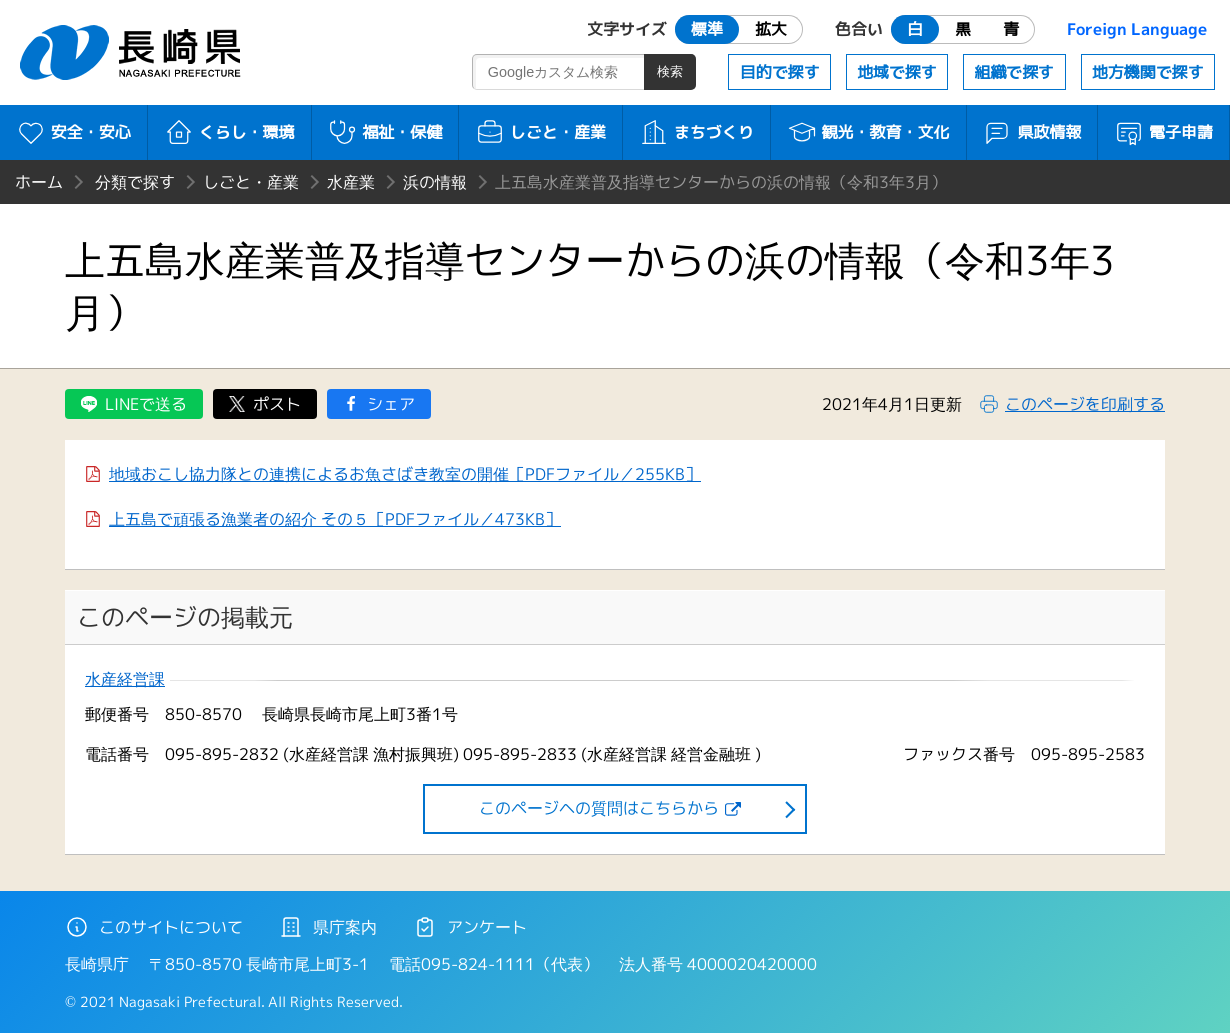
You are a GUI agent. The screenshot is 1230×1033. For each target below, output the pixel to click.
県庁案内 (328, 927)
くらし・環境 (229, 132)
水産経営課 (125, 679)
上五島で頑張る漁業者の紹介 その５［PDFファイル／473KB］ (335, 519)
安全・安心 (73, 132)
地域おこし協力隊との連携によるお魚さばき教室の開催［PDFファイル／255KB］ (405, 474)
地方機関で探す (1148, 72)
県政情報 (1031, 132)
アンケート (470, 927)
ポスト (277, 404)
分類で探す (135, 182)
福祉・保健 (384, 132)
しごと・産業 (540, 132)
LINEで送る (146, 404)
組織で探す (1014, 72)
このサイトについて (154, 927)
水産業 (351, 182)
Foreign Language (1137, 29)
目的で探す (780, 72)
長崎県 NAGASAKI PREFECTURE (133, 52)
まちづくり (696, 132)
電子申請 (1163, 132)
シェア (391, 404)
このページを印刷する (1085, 404)
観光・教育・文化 (868, 132)
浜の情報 (435, 182)
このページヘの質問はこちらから (599, 808)
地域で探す (897, 72)
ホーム (39, 182)
